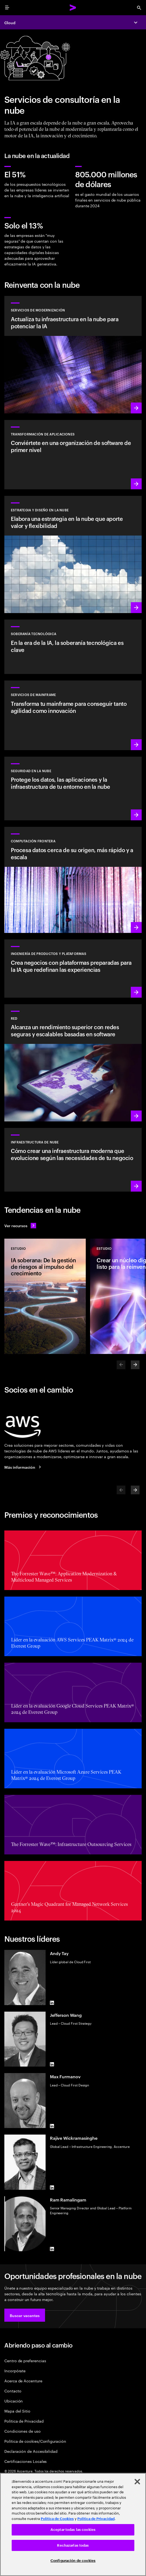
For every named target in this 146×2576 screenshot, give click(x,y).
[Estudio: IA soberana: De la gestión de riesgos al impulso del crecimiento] (45, 1296)
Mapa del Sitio (17, 2411)
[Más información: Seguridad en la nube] (73, 788)
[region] (73, 2524)
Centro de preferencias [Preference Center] (25, 2360)
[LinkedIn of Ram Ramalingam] (52, 2249)
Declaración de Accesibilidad (31, 2451)
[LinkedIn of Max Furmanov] (52, 2125)
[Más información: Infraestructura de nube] (73, 1160)
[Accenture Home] (73, 7)
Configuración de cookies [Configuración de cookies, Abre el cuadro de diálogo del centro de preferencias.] (73, 2560)
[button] (24, 2315)
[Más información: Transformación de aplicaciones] (73, 454)
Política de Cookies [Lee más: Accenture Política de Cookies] (57, 2519)
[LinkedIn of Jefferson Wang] (52, 2064)
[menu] (7, 7)
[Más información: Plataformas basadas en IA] (73, 968)
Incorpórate (15, 2370)
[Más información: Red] (73, 1062)
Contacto (12, 2390)
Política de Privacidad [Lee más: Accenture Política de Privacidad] (96, 2519)
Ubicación (13, 2401)
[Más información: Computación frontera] (73, 880)
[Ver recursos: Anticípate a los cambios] (20, 1225)
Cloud (9, 22)
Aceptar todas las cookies (73, 2529)
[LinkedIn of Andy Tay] (52, 2002)
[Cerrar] (137, 2482)
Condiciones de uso (22, 2431)
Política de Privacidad (23, 2421)
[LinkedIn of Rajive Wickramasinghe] (52, 2187)
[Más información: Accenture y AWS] (23, 1466)
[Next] (135, 1364)
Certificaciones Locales (25, 2461)
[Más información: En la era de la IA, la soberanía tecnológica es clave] (73, 647)
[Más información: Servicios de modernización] (73, 354)
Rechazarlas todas (73, 2545)
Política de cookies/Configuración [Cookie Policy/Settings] (35, 2441)
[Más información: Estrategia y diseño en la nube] (73, 554)
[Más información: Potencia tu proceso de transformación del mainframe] (73, 715)
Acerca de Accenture (23, 2380)
